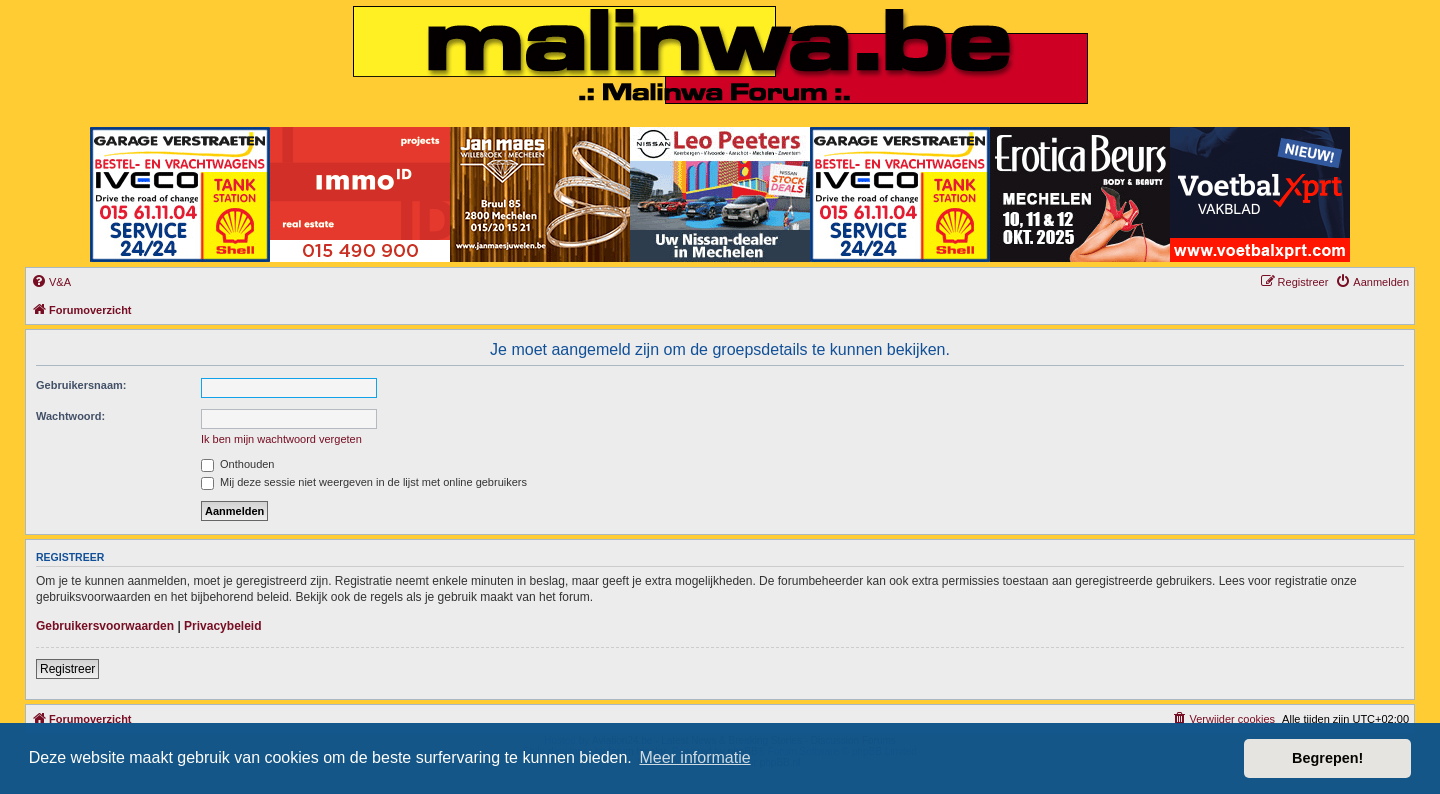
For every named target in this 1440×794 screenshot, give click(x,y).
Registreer (67, 669)
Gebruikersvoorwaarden (105, 626)
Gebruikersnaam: (81, 385)
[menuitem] (51, 282)
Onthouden (238, 464)
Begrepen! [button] (1327, 758)
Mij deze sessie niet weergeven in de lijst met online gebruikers (364, 482)
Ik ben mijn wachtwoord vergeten (281, 439)
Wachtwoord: (70, 416)
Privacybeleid (222, 626)
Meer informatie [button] (694, 757)
